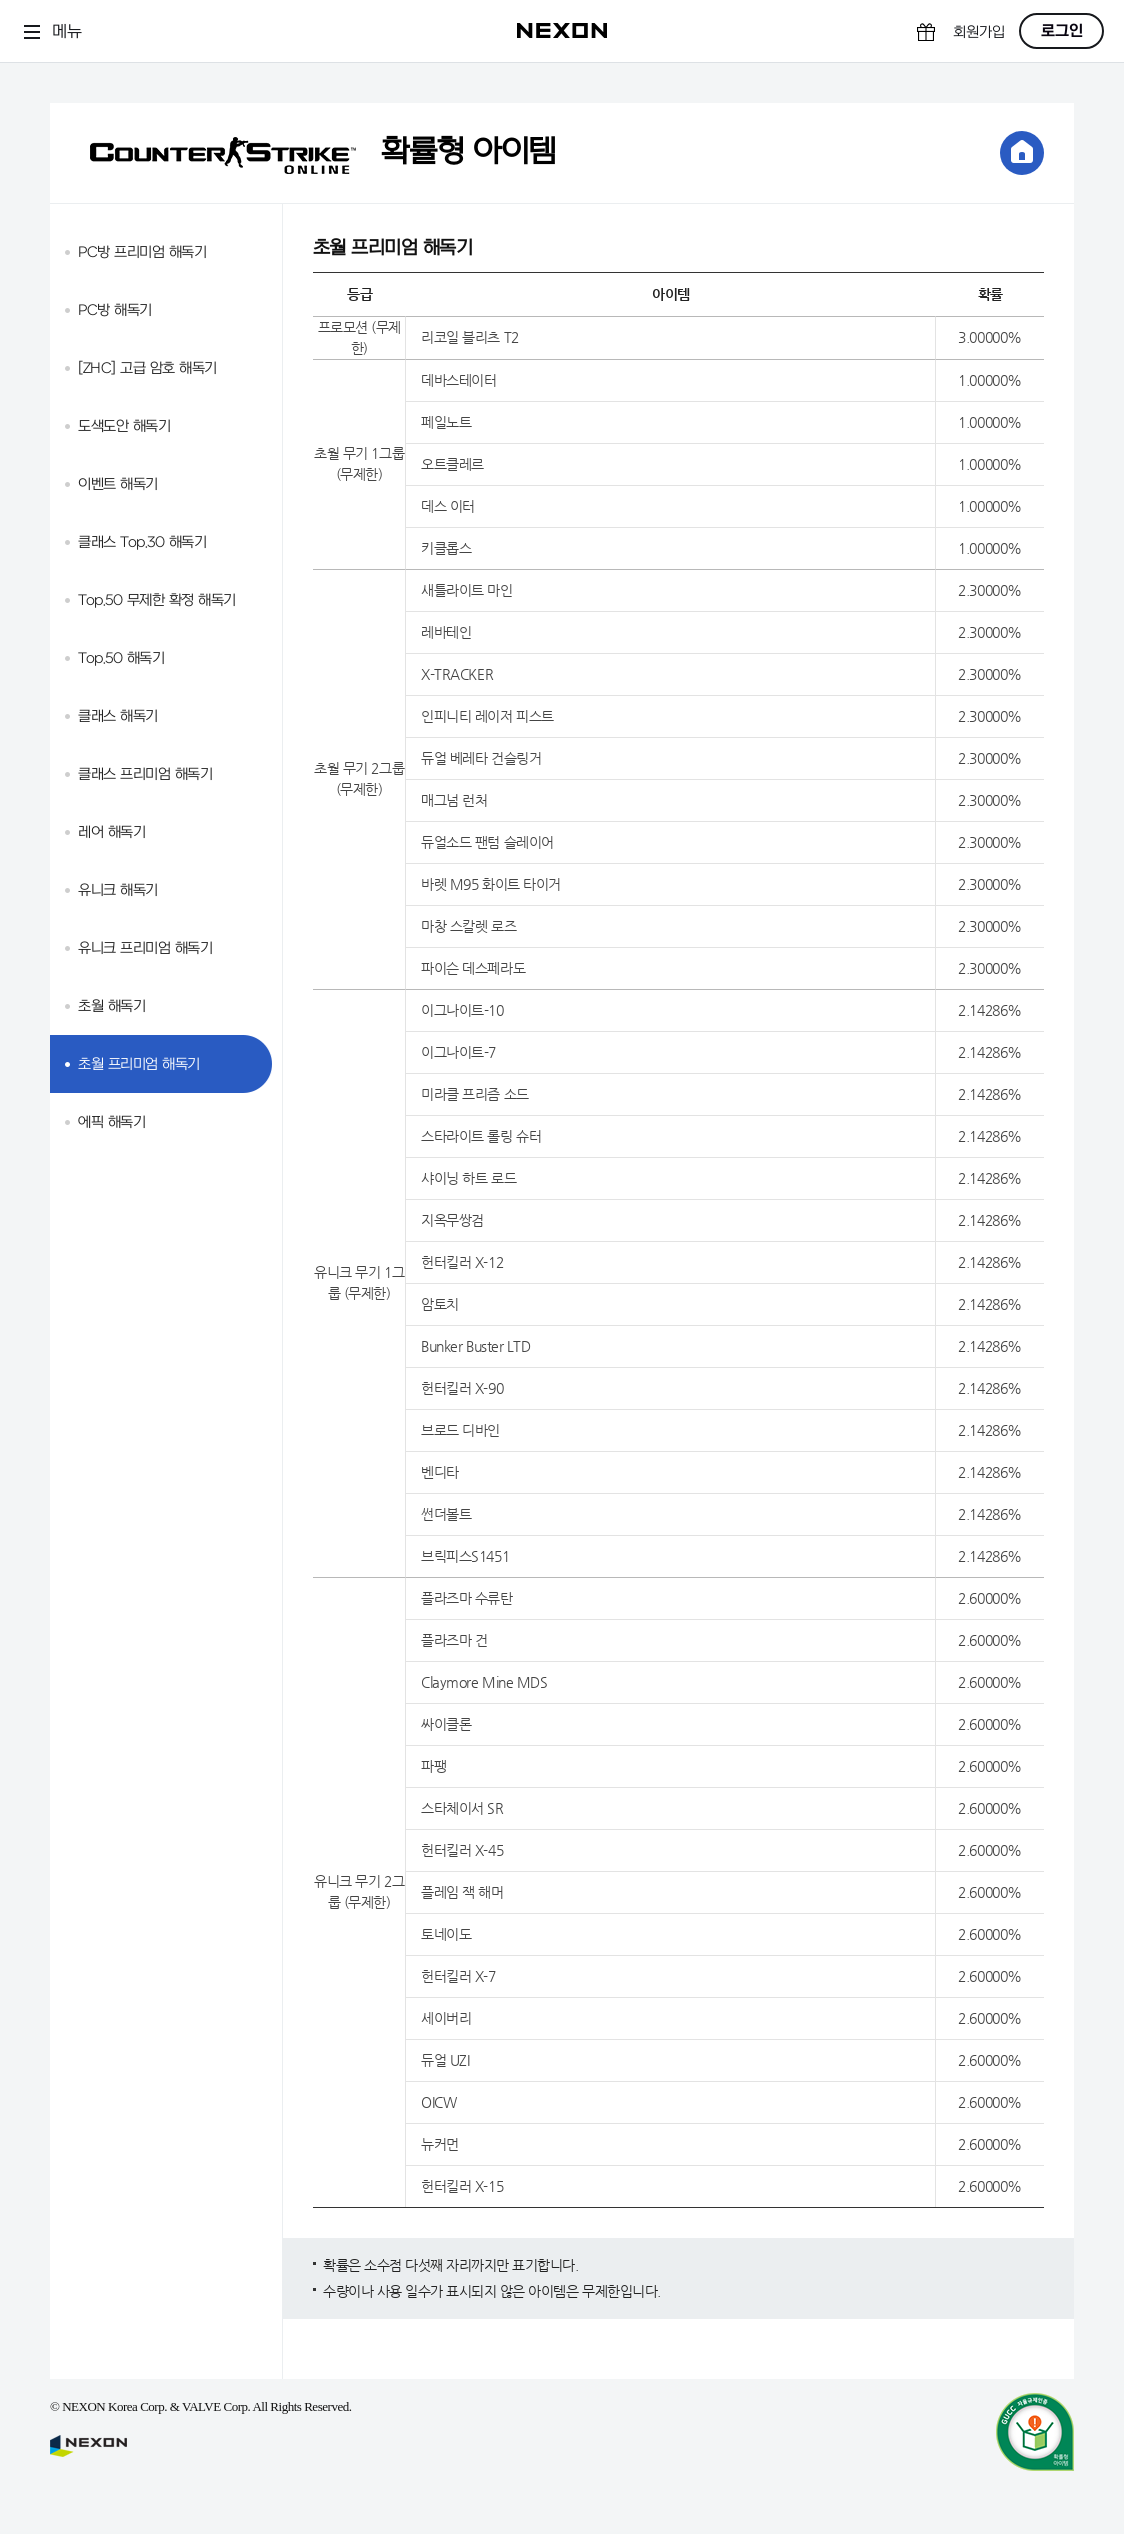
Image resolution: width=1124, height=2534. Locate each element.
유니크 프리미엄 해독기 (145, 948)
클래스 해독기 (118, 716)
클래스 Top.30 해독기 (142, 542)
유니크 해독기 (118, 890)
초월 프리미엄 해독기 (139, 1064)
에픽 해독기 (111, 1122)
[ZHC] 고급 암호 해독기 (147, 368)
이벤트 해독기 (118, 484)
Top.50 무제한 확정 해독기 (157, 600)
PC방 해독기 (115, 310)
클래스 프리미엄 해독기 (145, 774)
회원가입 (979, 32)
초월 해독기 (111, 1006)
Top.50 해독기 (121, 658)
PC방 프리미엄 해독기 (142, 252)
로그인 (1062, 31)
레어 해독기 (111, 832)
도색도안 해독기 (124, 426)
